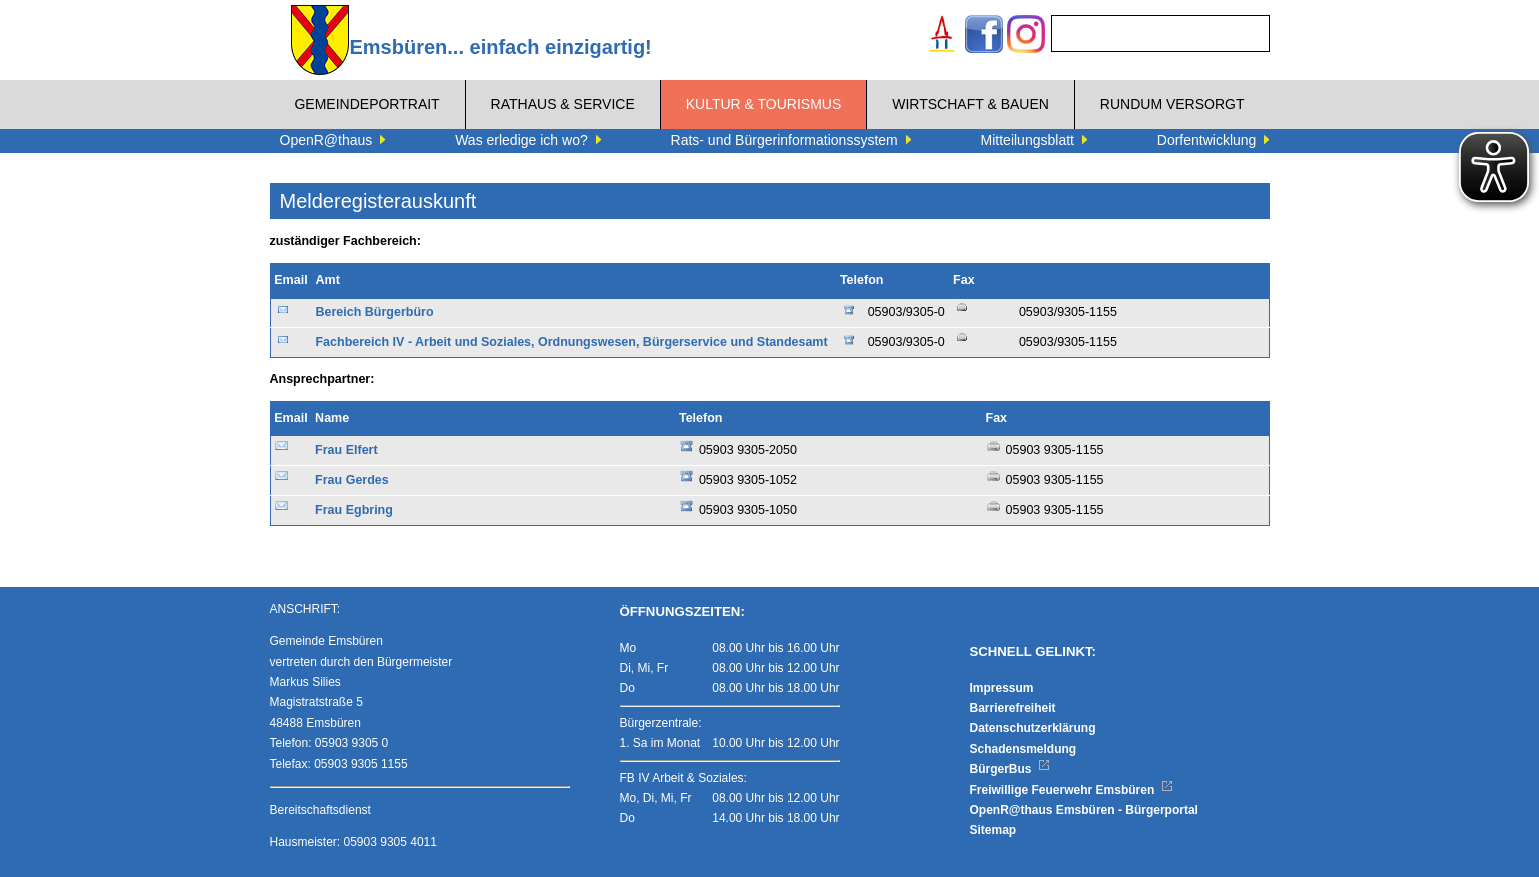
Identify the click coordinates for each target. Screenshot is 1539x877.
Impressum (1002, 688)
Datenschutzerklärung (1033, 728)
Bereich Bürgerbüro (374, 312)
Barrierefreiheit (1013, 708)
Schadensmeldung (1023, 749)
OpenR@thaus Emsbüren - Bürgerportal (1084, 810)
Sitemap (993, 830)
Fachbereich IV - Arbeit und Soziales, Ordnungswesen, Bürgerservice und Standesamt (571, 342)
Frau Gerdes (352, 480)
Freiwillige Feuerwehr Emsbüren (1072, 790)
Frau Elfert (346, 450)
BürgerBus (1010, 769)
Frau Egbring (354, 510)
